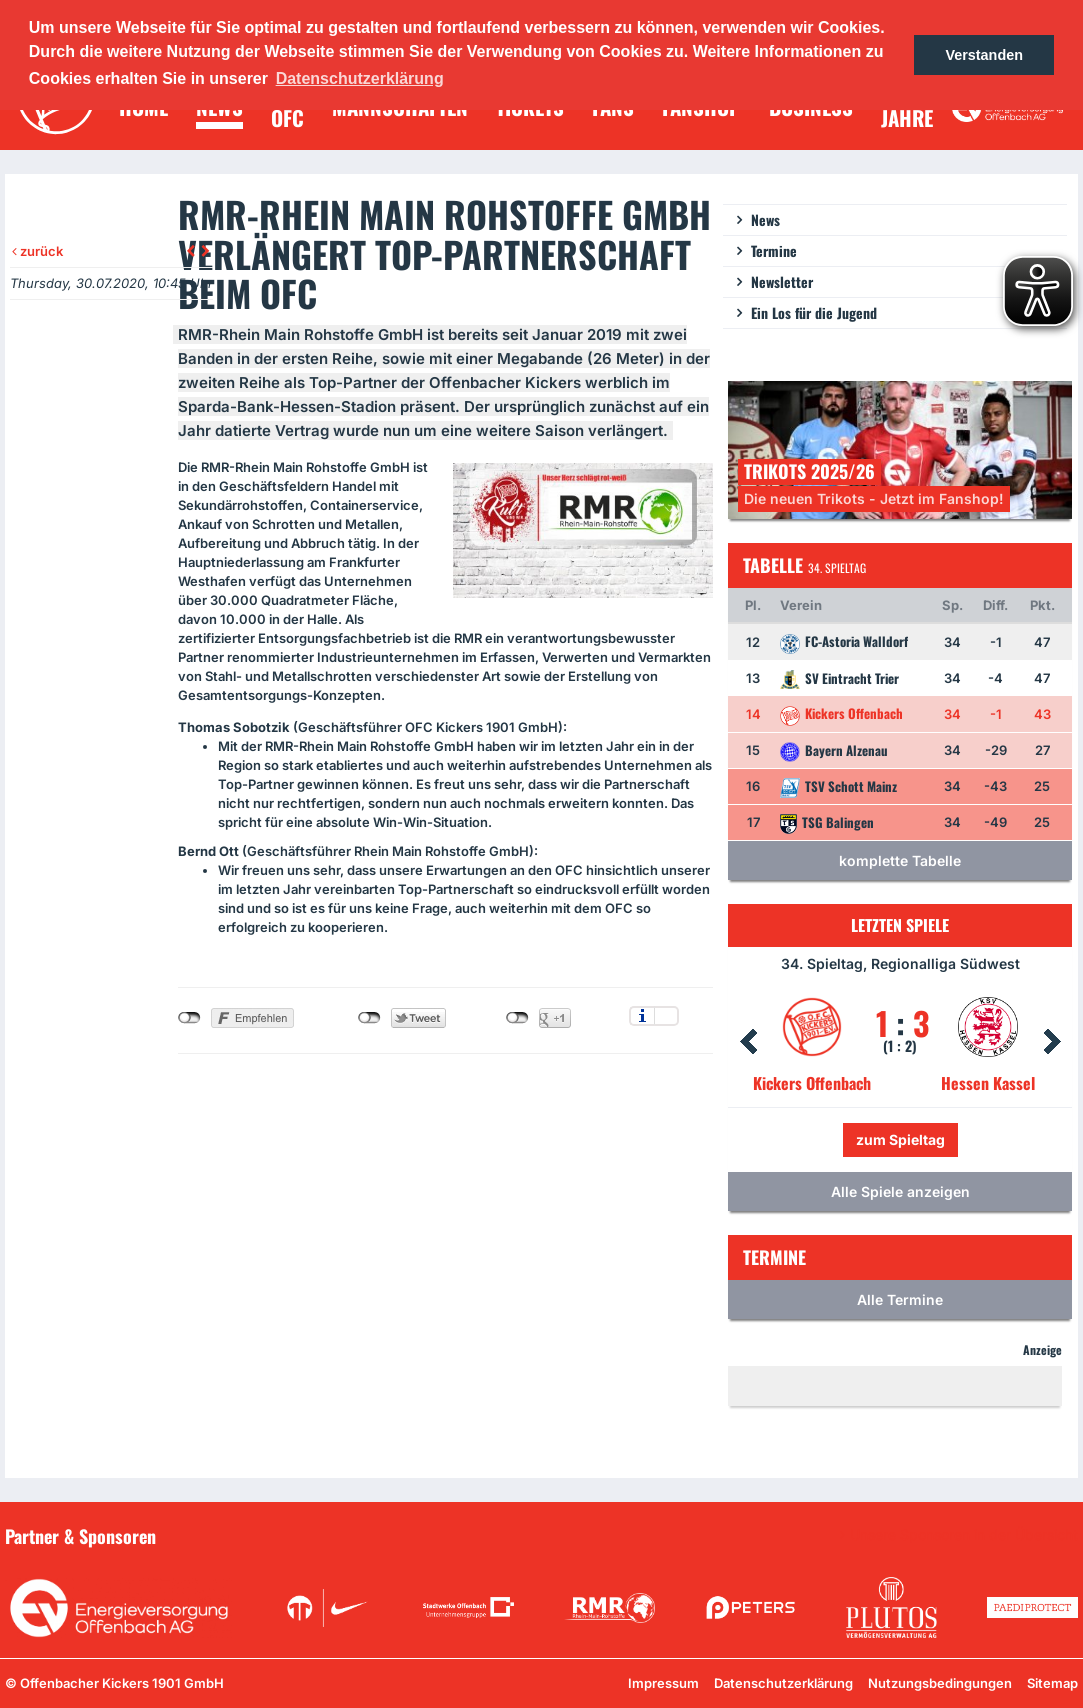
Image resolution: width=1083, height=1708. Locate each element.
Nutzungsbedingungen (940, 1683)
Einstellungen (666, 1016)
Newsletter (782, 281)
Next (1052, 1042)
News (765, 219)
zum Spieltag (900, 1139)
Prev (748, 1042)
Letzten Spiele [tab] (900, 925)
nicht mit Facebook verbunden (189, 1018)
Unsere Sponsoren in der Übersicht (964, 1535)
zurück (37, 251)
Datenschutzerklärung (783, 1683)
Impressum (663, 1683)
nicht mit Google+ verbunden (517, 1018)
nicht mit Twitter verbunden (369, 1018)
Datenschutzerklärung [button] (360, 78)
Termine (774, 250)
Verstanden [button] (984, 55)
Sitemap (1052, 1683)
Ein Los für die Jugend (814, 312)
